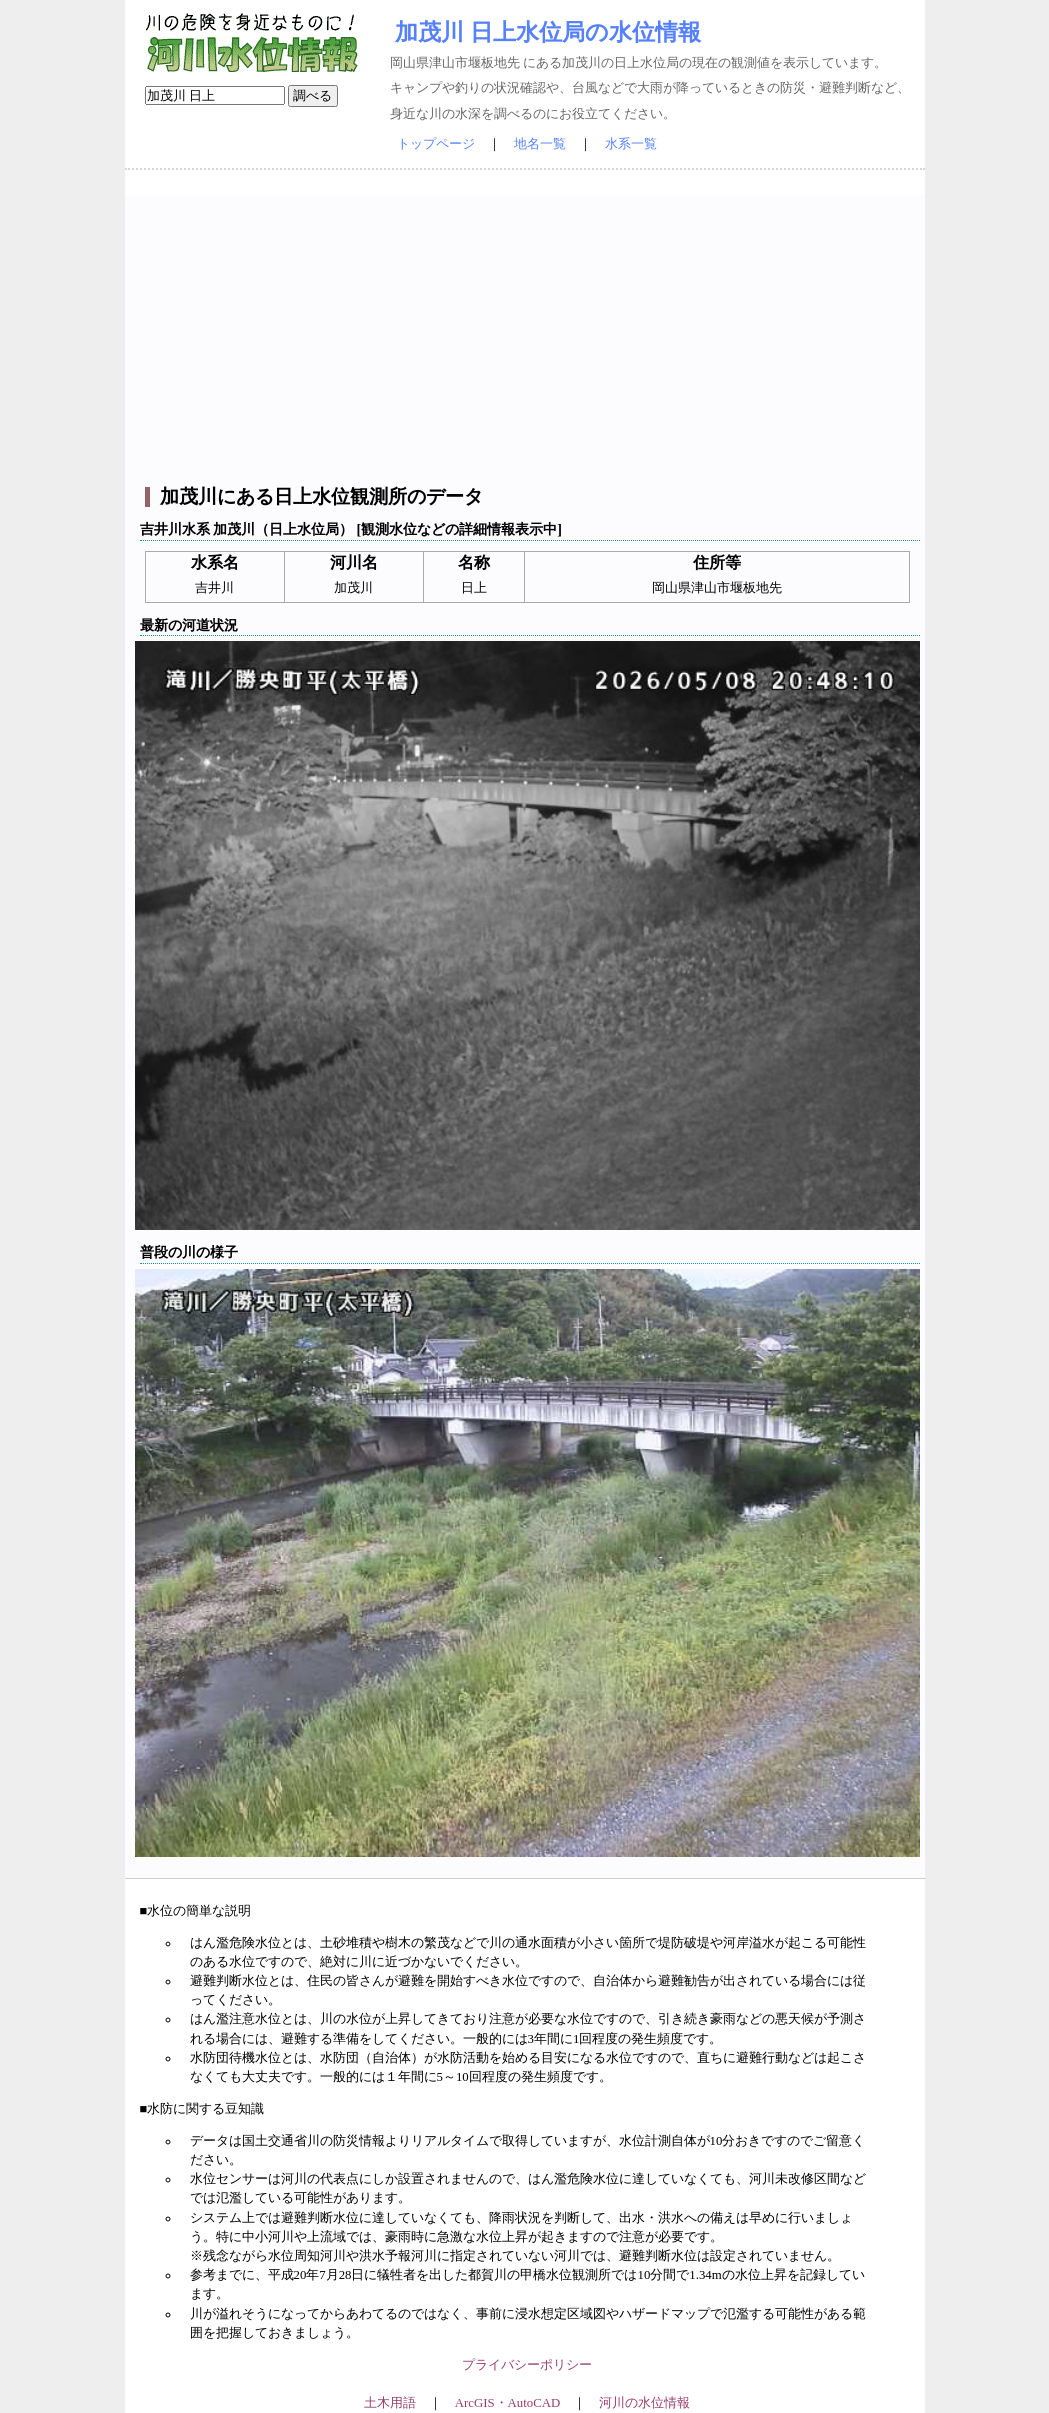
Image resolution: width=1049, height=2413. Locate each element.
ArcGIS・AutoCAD (507, 2403)
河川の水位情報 (644, 2403)
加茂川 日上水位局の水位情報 (548, 32)
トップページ (436, 144)
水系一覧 (631, 144)
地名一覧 (540, 144)
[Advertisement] (527, 335)
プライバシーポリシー (527, 2365)
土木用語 (390, 2403)
